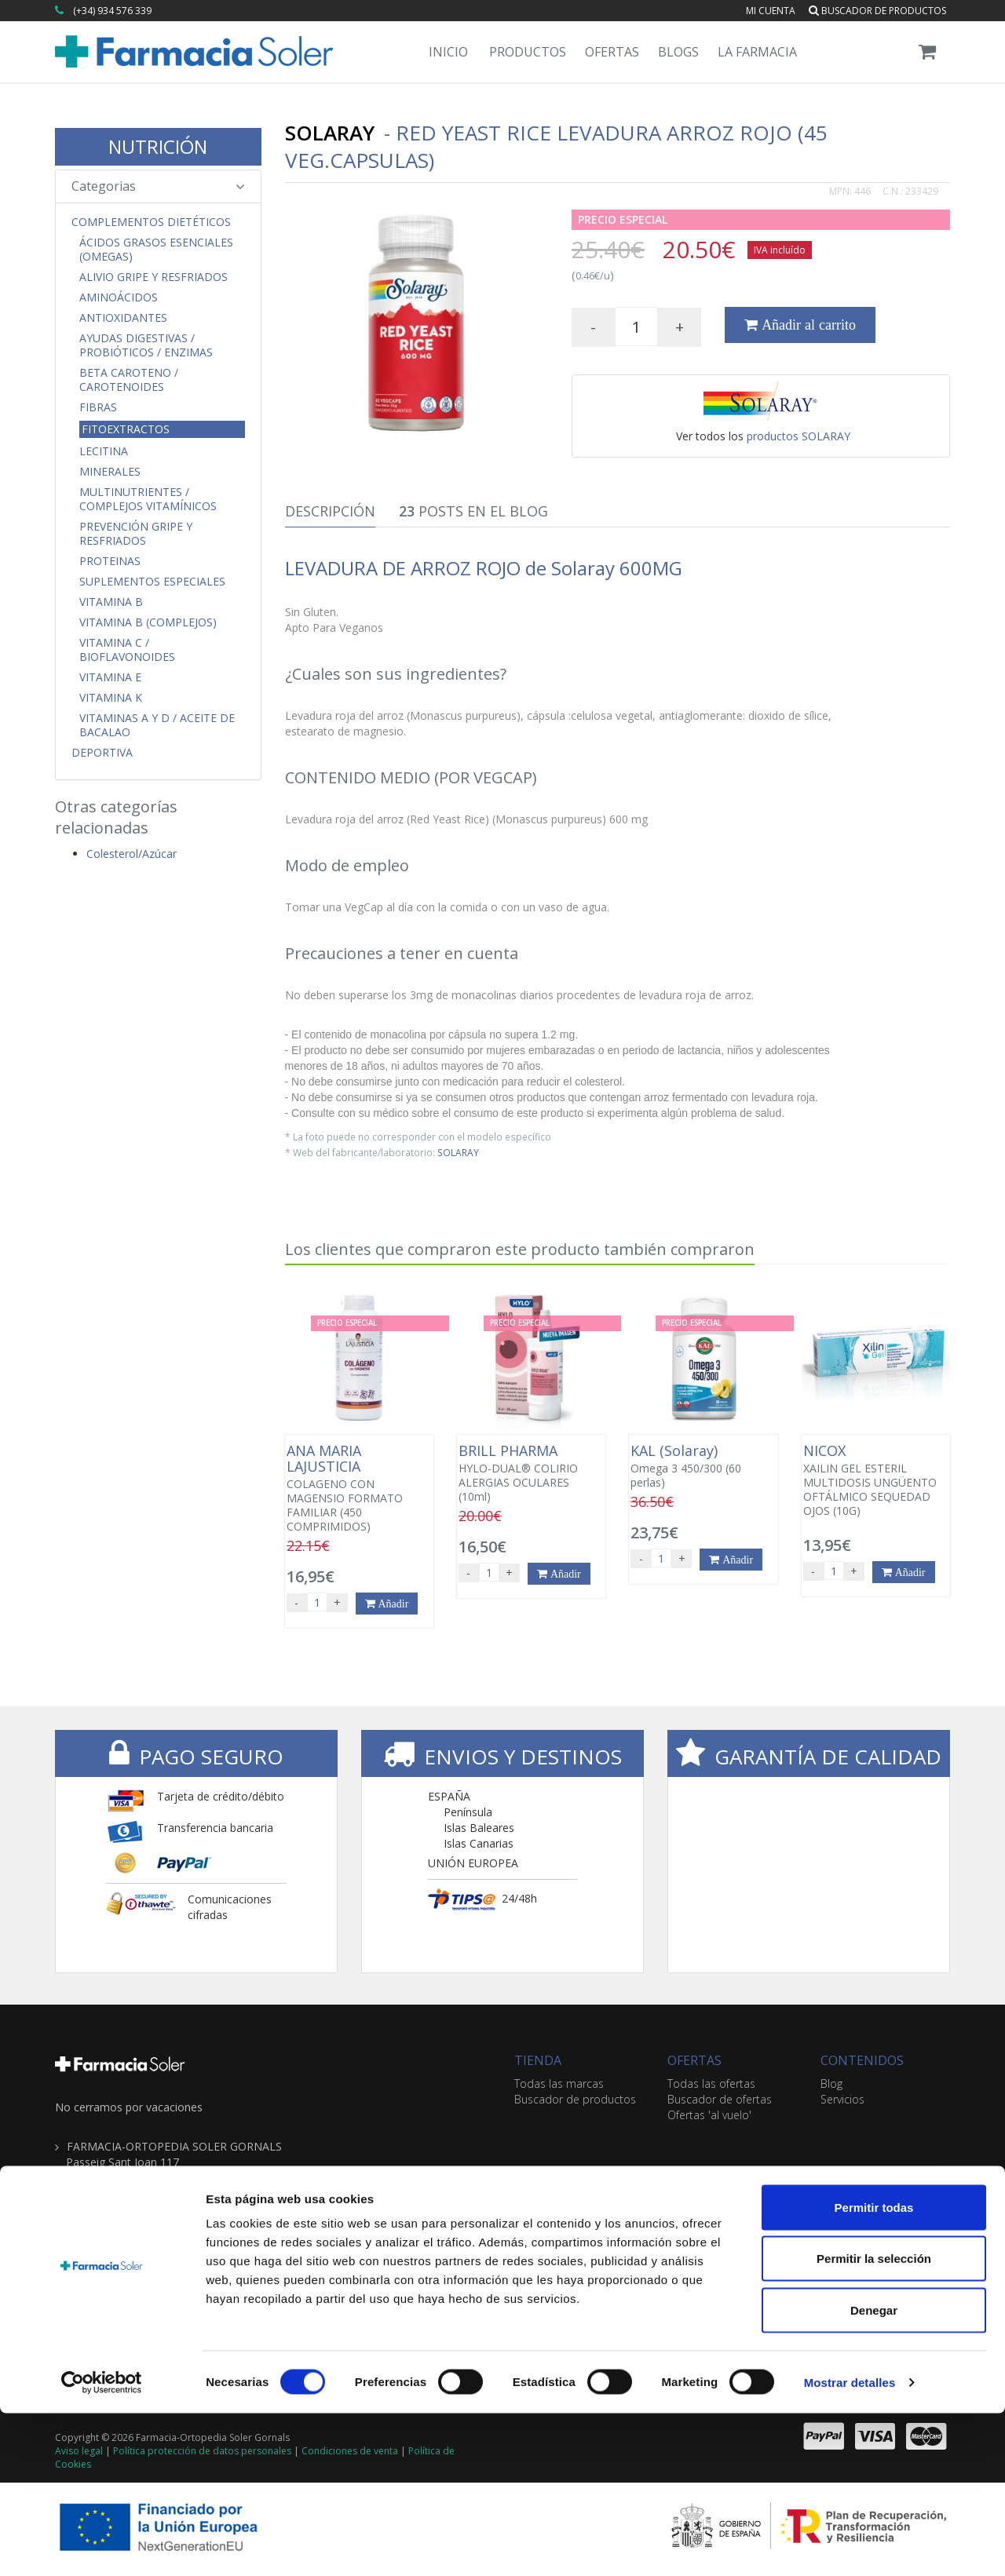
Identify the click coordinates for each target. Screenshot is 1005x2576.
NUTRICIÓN (157, 146)
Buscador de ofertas (719, 2099)
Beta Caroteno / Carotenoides (128, 380)
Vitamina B (111, 602)
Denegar (873, 2472)
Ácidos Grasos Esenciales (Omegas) (156, 249)
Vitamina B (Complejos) (148, 622)
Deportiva (102, 753)
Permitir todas (874, 2370)
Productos (527, 51)
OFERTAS (694, 2060)
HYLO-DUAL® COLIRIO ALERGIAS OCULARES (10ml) (531, 1473)
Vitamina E (110, 677)
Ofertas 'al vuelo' (709, 2114)
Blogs (678, 51)
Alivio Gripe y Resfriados (153, 277)
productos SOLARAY (798, 436)
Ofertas (612, 51)
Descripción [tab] (330, 511)
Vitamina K (110, 698)
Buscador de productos (877, 10)
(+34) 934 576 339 (112, 10)
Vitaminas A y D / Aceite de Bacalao (157, 725)
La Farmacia (757, 51)
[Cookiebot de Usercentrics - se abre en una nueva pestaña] (101, 2545)
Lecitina (103, 451)
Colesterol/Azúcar (131, 853)
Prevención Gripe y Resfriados (135, 534)
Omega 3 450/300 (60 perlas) (703, 1466)
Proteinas (110, 561)
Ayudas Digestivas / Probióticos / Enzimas (146, 345)
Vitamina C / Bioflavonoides (127, 650)
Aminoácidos (118, 297)
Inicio (448, 51)
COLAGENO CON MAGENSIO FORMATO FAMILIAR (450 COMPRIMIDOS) (359, 1488)
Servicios (842, 2099)
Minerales (110, 472)
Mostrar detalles (850, 2545)
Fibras (98, 407)
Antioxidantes (123, 318)
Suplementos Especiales (152, 582)
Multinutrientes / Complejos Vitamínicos (148, 499)
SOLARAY (458, 1152)
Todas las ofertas (711, 2083)
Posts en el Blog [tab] (473, 511)
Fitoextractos (126, 428)
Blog (831, 2083)
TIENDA (537, 2060)
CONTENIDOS (862, 2060)
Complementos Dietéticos (151, 222)
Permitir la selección (874, 2421)
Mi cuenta (770, 10)
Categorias (158, 186)
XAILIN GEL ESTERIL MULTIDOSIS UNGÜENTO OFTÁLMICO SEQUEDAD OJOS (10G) (875, 1480)
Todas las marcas (559, 2083)
